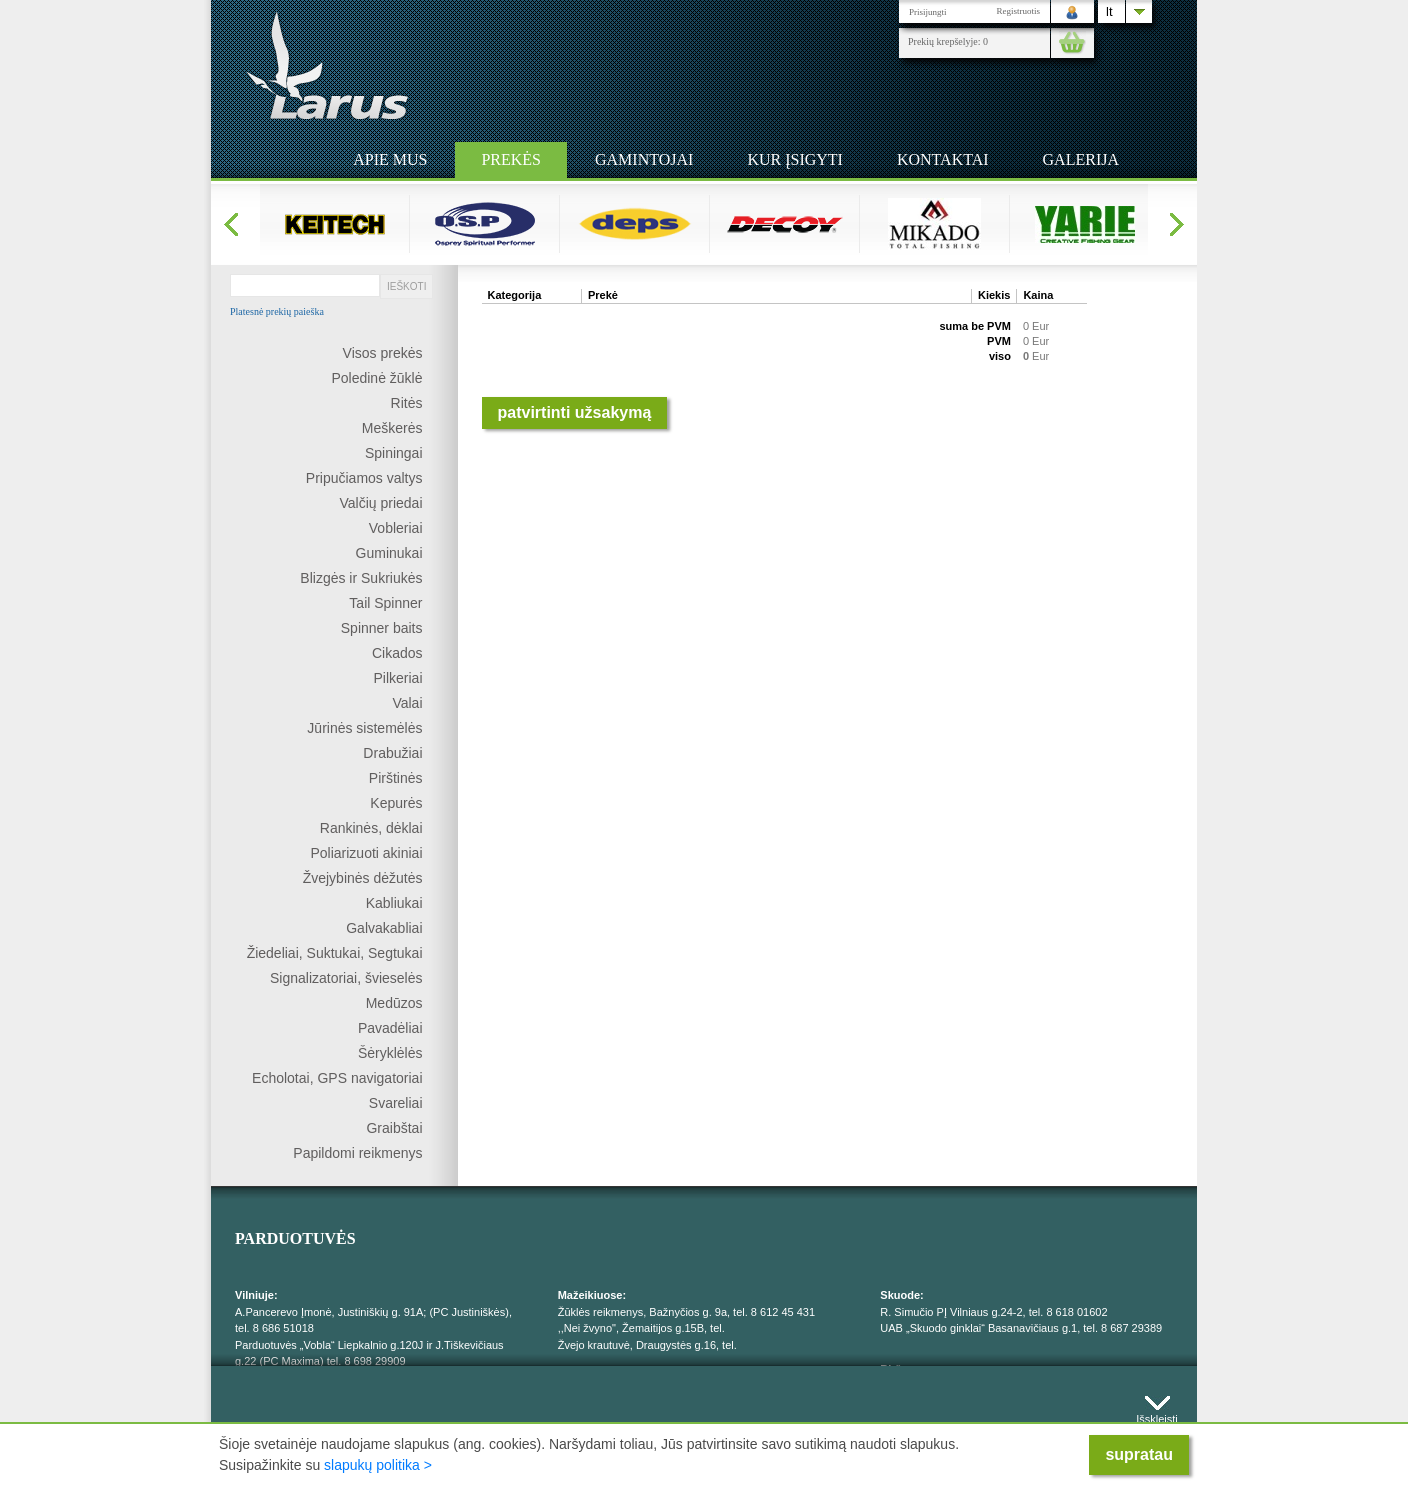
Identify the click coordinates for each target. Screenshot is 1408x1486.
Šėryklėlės (390, 1053)
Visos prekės (383, 353)
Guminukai (389, 553)
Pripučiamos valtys (364, 478)
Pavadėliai (390, 1028)
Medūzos (394, 1003)
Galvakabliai (384, 928)
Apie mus (390, 159)
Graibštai (394, 1128)
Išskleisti (1157, 1414)
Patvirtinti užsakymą (575, 412)
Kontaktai (943, 159)
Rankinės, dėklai (371, 828)
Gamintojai (644, 159)
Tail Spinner (385, 603)
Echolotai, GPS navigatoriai (337, 1078)
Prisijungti (928, 12)
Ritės (407, 403)
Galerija (1081, 159)
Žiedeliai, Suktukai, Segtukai (335, 953)
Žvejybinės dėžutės (363, 878)
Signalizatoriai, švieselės (346, 978)
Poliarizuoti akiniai (366, 853)
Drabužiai (392, 753)
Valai (407, 703)
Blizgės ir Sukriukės (361, 578)
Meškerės (392, 428)
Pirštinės (396, 778)
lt (1109, 11)
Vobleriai (396, 528)
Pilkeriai (397, 678)
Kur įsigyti (795, 159)
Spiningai (394, 453)
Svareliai (396, 1103)
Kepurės (396, 803)
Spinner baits (382, 628)
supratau (1139, 1454)
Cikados (397, 653)
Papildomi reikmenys (357, 1153)
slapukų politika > (378, 1465)
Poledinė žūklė (376, 378)
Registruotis (1018, 11)
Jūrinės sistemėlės (364, 728)
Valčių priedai (380, 503)
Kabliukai (394, 903)
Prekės (511, 159)
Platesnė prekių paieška (277, 312)
